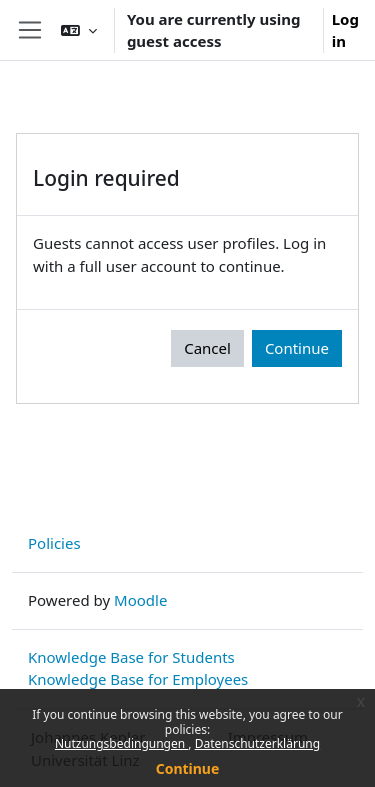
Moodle (140, 600)
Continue (188, 768)
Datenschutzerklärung (257, 743)
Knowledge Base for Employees (138, 679)
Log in (345, 30)
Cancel (207, 348)
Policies (54, 543)
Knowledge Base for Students (131, 657)
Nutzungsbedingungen (121, 743)
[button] (79, 30)
